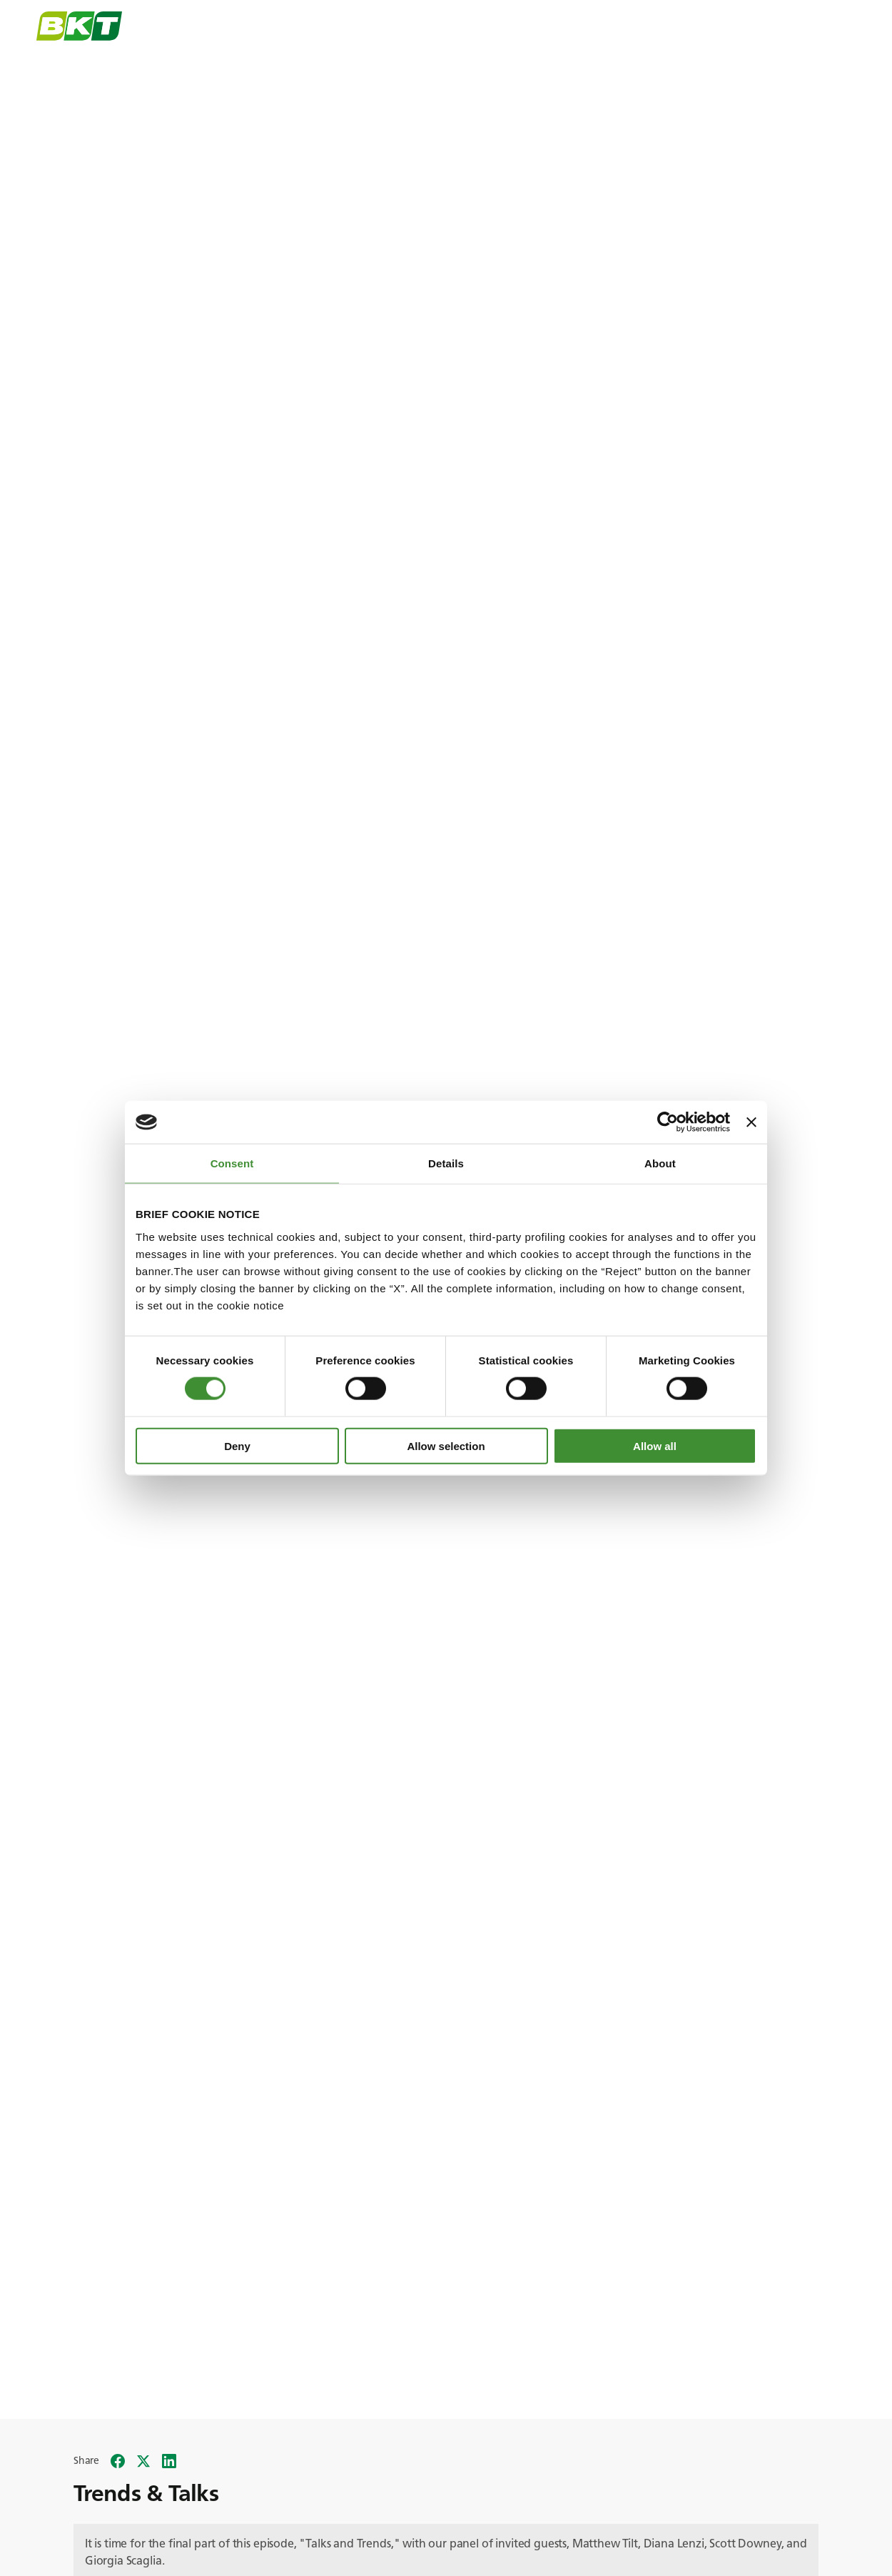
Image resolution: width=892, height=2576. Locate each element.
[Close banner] (751, 1122)
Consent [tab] (232, 1163)
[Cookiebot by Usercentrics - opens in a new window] (667, 1122)
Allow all (654, 1445)
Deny (237, 1445)
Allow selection (446, 1445)
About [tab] (660, 1163)
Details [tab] (446, 1163)
